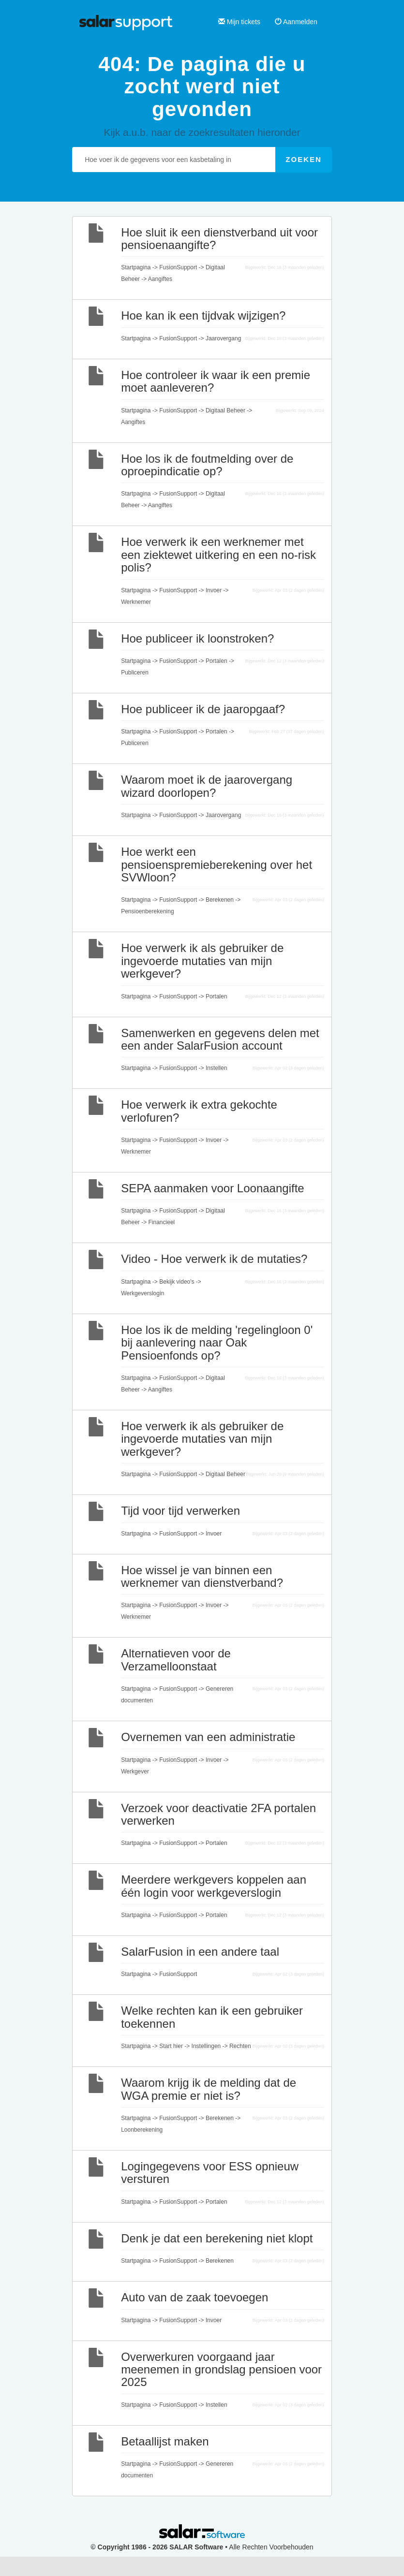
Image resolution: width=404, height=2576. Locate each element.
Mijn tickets (239, 22)
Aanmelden (296, 22)
